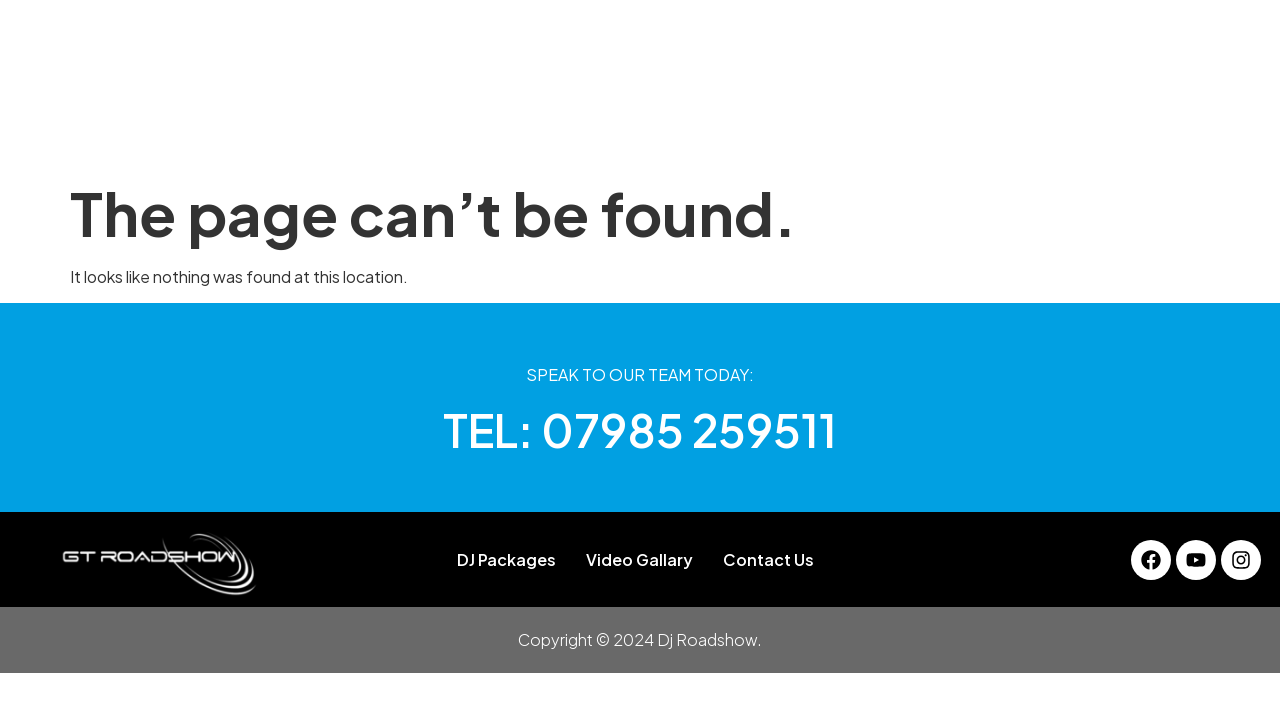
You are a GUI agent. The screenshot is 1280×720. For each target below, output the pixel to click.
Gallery (616, 134)
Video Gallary (826, 134)
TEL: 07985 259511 (640, 429)
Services (709, 134)
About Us (392, 134)
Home (303, 134)
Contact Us (955, 134)
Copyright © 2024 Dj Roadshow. (640, 639)
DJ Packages (508, 134)
